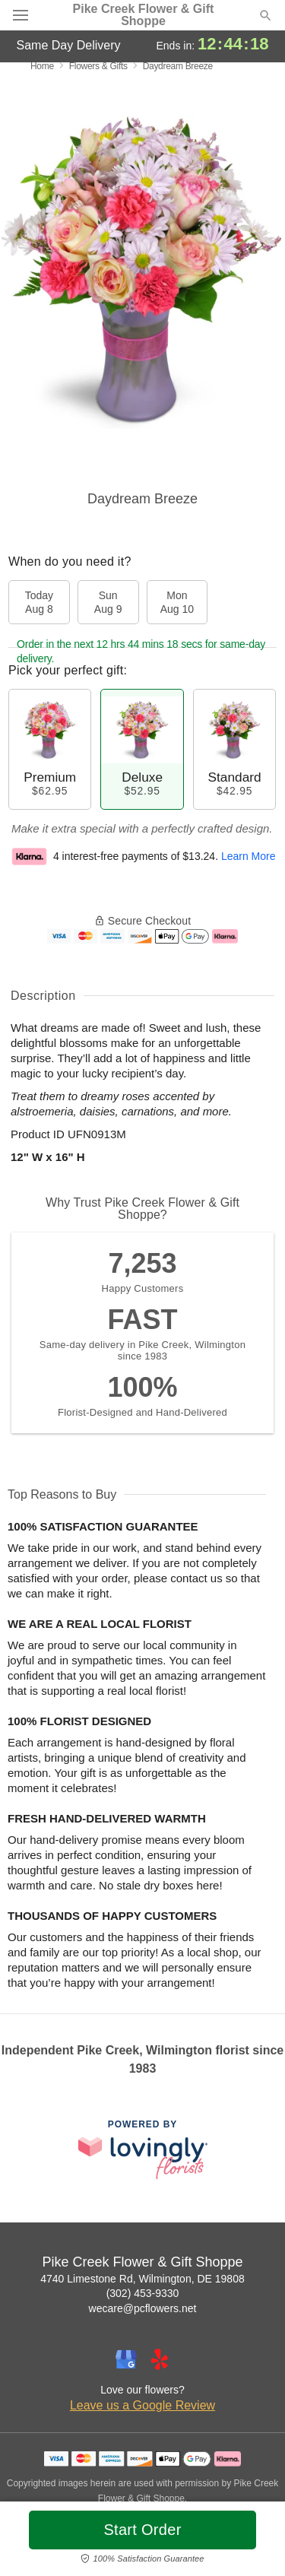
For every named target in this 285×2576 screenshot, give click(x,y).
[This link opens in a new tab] (142, 2149)
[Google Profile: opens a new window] (126, 2359)
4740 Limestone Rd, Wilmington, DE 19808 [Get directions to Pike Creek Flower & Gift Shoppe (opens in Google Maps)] (142, 2279)
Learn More (248, 856)
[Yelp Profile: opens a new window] (159, 2359)
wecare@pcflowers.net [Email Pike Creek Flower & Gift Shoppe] (143, 2308)
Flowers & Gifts (98, 66)
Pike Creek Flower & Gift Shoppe (143, 15)
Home (42, 66)
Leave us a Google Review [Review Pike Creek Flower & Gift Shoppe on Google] (142, 2405)
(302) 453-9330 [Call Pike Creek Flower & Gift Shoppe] (142, 2293)
